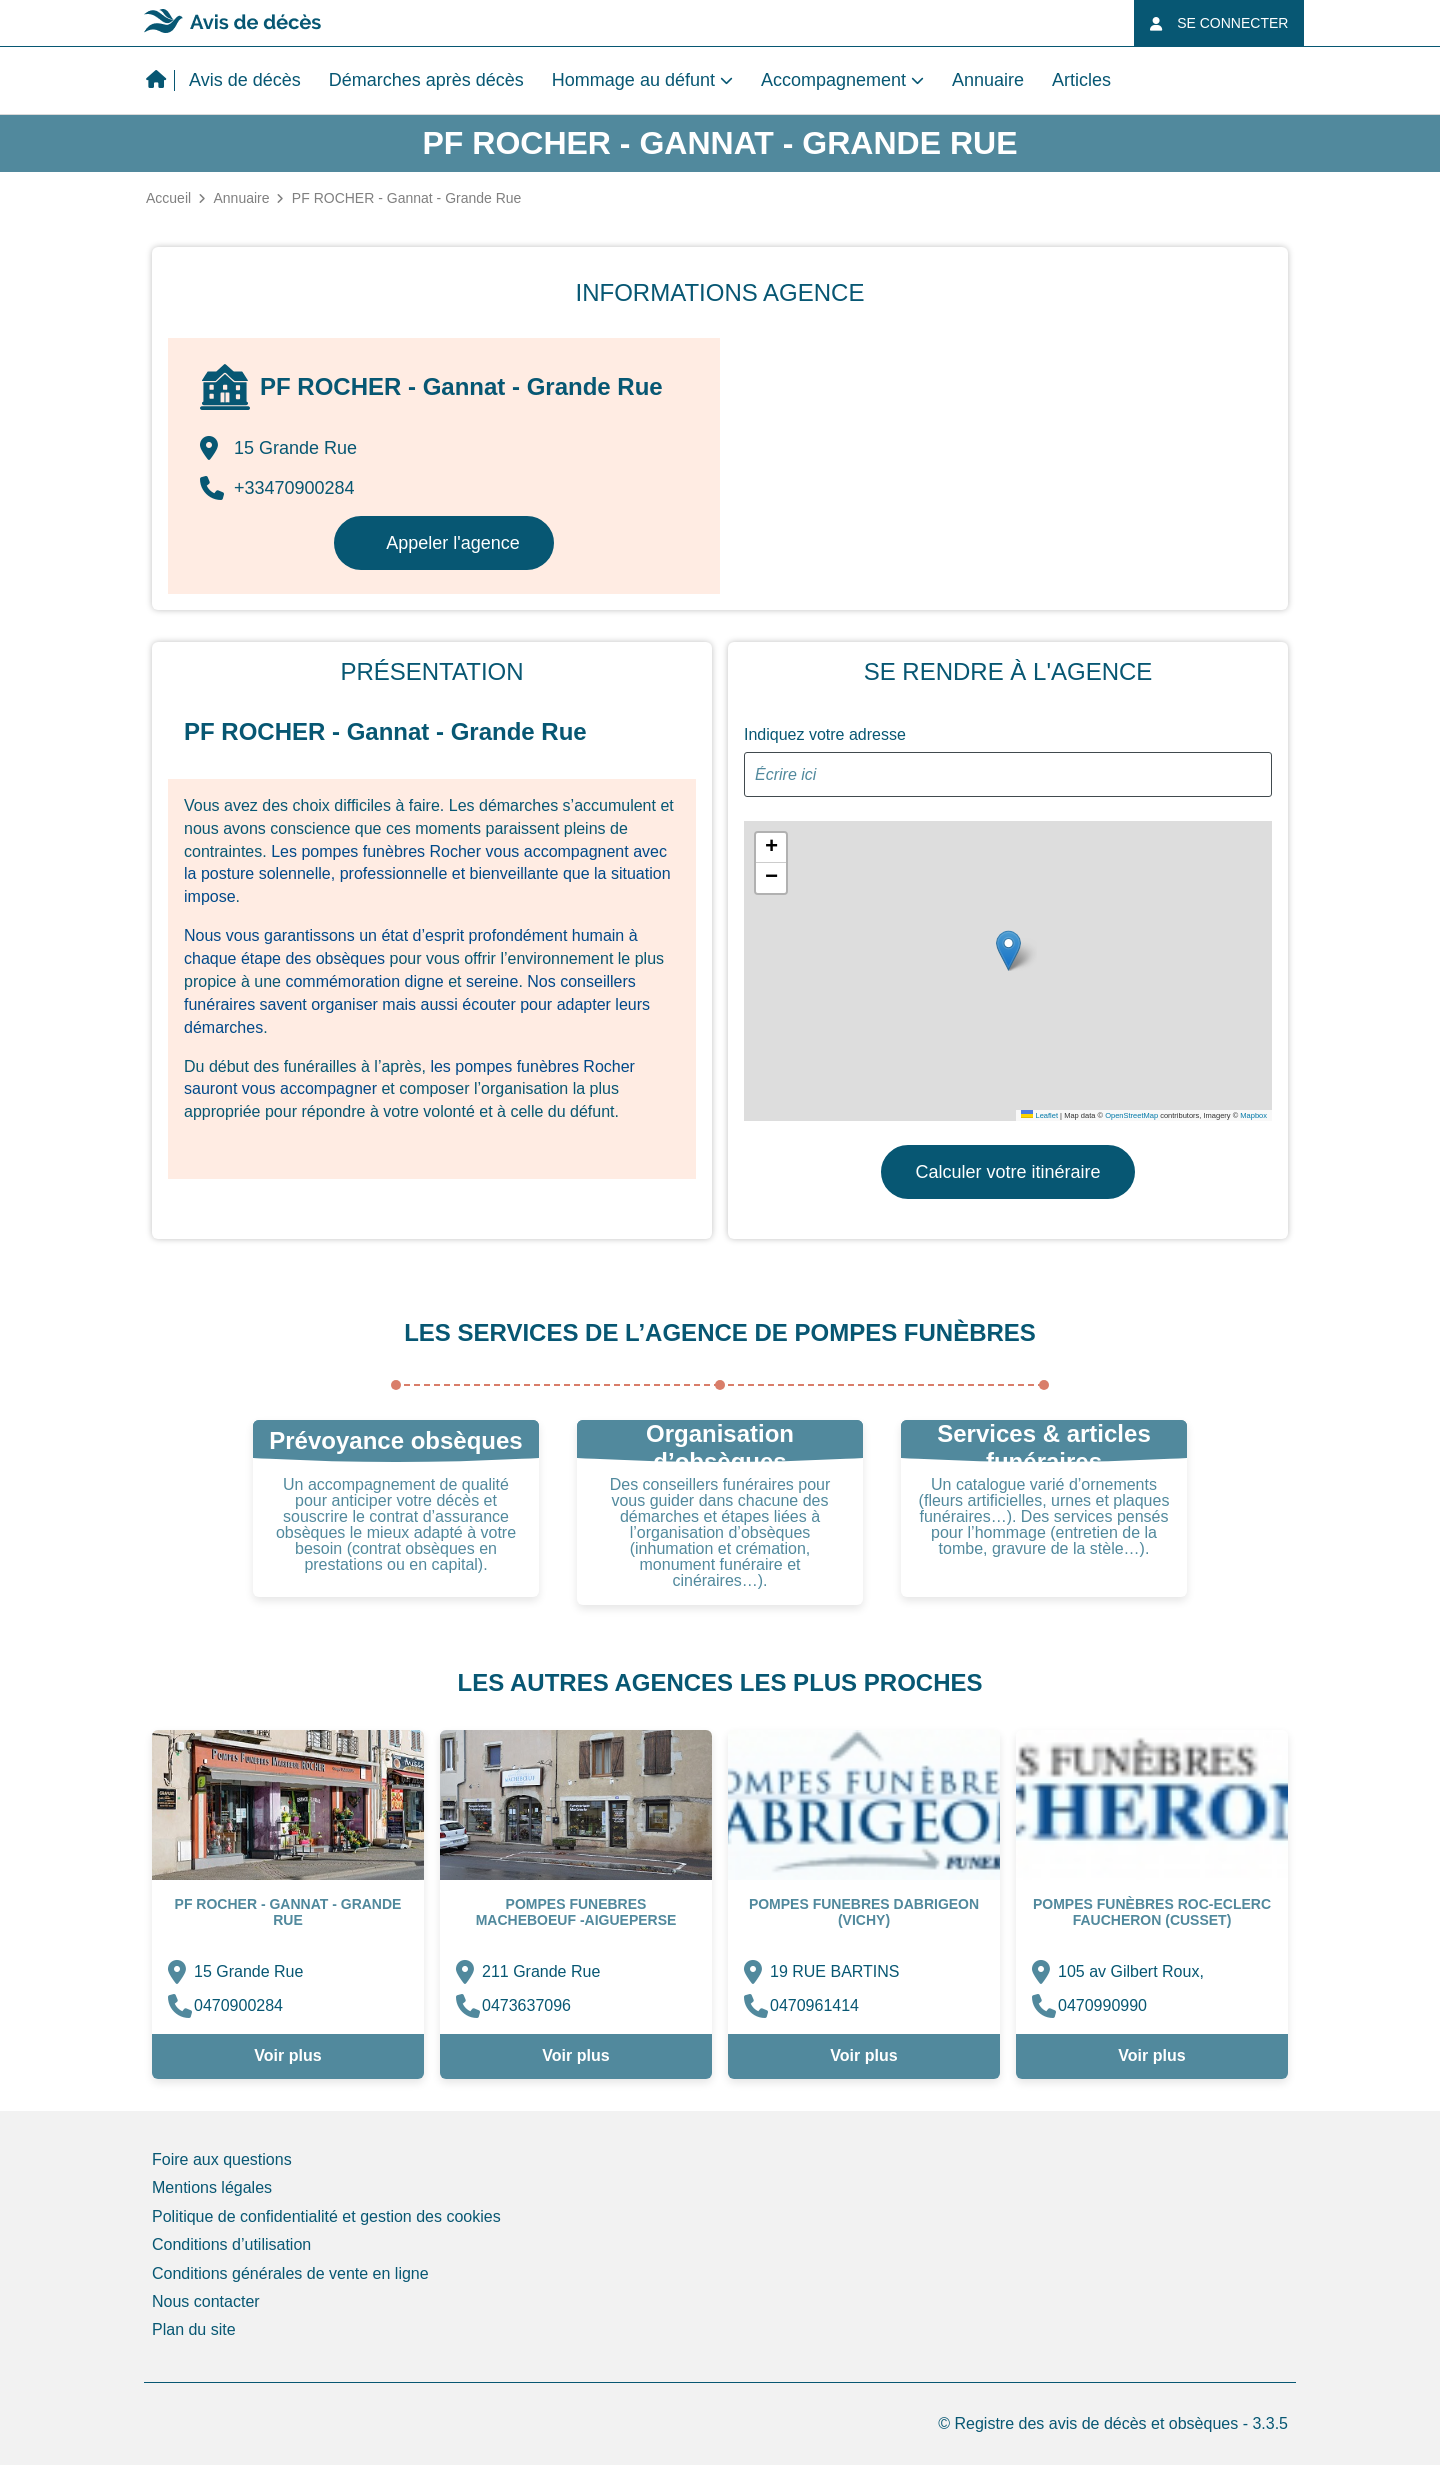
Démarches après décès (426, 80)
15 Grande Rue (248, 1971)
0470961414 (814, 2005)
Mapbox (1253, 1115)
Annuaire (988, 80)
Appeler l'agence (453, 543)
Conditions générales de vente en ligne (290, 2273)
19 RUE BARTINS (835, 1971)
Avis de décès (245, 80)
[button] (1008, 950)
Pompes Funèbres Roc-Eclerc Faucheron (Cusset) (1152, 1912)
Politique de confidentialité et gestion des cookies (326, 2216)
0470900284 (238, 2005)
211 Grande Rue (541, 1971)
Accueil (168, 198)
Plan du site (194, 2329)
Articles (1081, 80)
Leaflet (1039, 1115)
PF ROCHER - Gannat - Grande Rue (288, 1912)
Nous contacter (206, 2301)
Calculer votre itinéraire (1007, 1172)
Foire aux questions (222, 2159)
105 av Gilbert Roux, (1131, 1971)
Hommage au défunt (633, 80)
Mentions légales (212, 2187)
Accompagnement (833, 80)
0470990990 (1102, 2005)
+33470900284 (277, 488)
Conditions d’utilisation (231, 2244)
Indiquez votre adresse (825, 734)
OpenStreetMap (1131, 1115)
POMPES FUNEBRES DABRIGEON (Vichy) (864, 1912)
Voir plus (287, 2055)
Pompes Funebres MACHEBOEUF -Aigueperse (576, 1912)
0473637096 (526, 2005)
